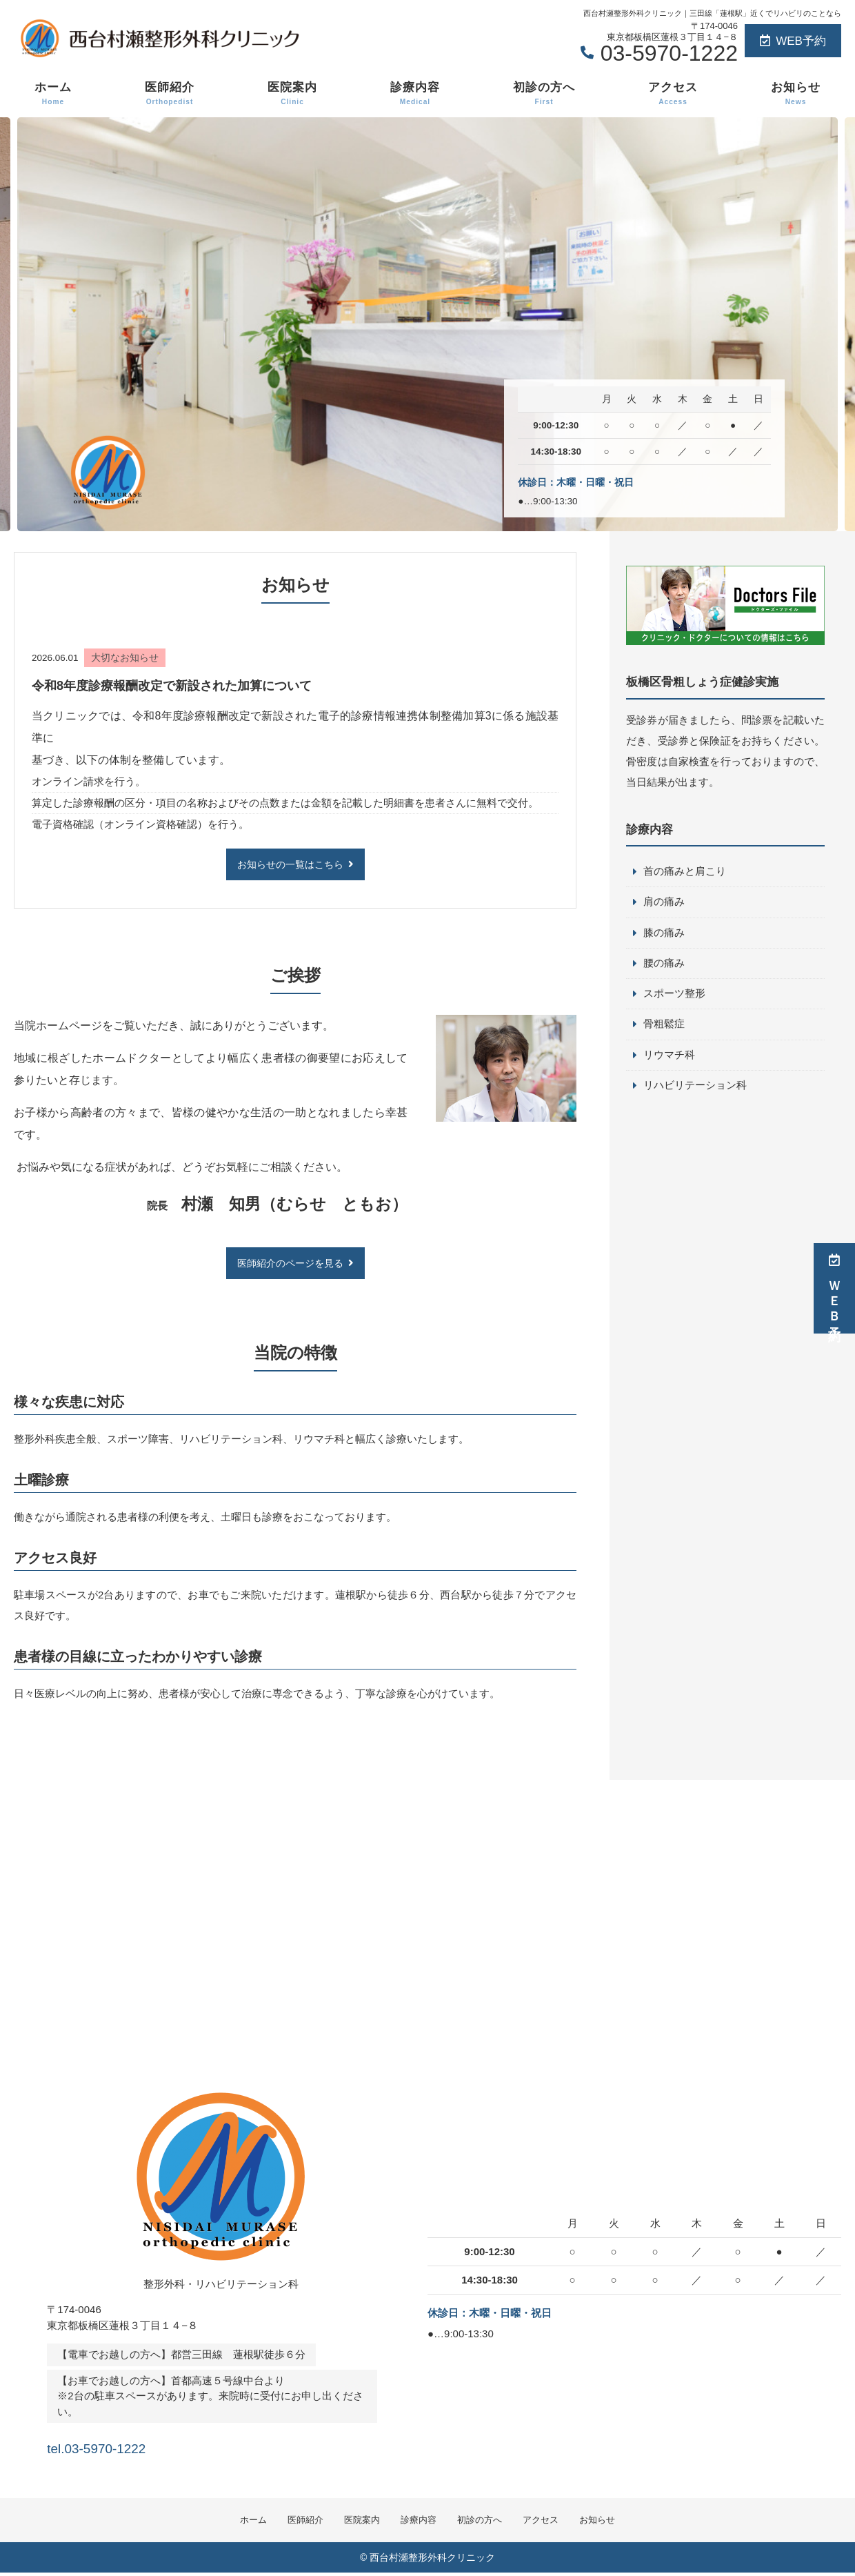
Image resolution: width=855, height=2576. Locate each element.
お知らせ (796, 94)
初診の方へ (544, 94)
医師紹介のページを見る (290, 1264)
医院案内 (292, 94)
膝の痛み (664, 934)
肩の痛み (664, 903)
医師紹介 (169, 94)
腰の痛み (664, 965)
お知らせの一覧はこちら (290, 865)
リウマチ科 (669, 1058)
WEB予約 (793, 41)
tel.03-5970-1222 (135, 2447)
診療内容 (415, 94)
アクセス (673, 94)
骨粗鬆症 (664, 1027)
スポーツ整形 (674, 996)
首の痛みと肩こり (684, 872)
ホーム (53, 94)
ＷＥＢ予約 (834, 1288)
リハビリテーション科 (695, 1089)
